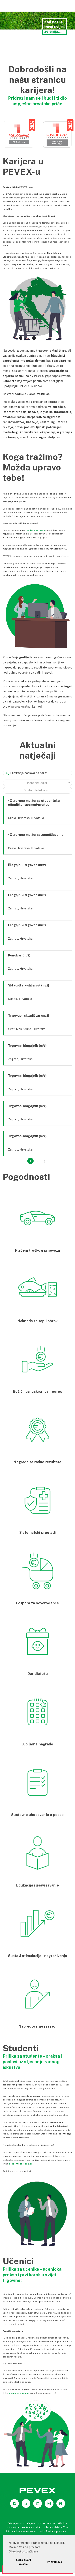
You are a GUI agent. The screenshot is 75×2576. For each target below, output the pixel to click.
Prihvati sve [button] (54, 2561)
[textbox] (37, 783)
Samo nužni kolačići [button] (23, 2562)
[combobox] (37, 783)
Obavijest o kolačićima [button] (23, 2551)
